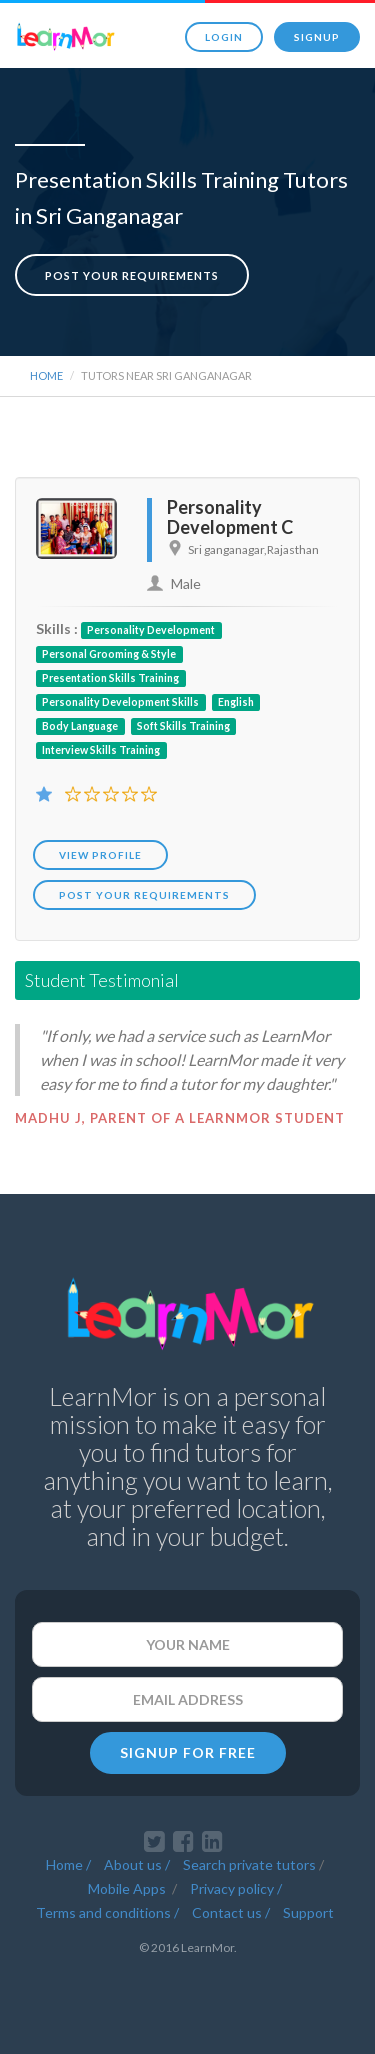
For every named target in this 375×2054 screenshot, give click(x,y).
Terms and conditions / (107, 1912)
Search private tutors (249, 1864)
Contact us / (231, 1912)
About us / (137, 1864)
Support (308, 1912)
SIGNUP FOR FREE (188, 1752)
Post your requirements (132, 275)
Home (46, 375)
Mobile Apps (128, 1888)
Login (224, 37)
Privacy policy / (236, 1888)
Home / (68, 1864)
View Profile (100, 855)
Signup (317, 37)
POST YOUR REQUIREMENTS (144, 895)
